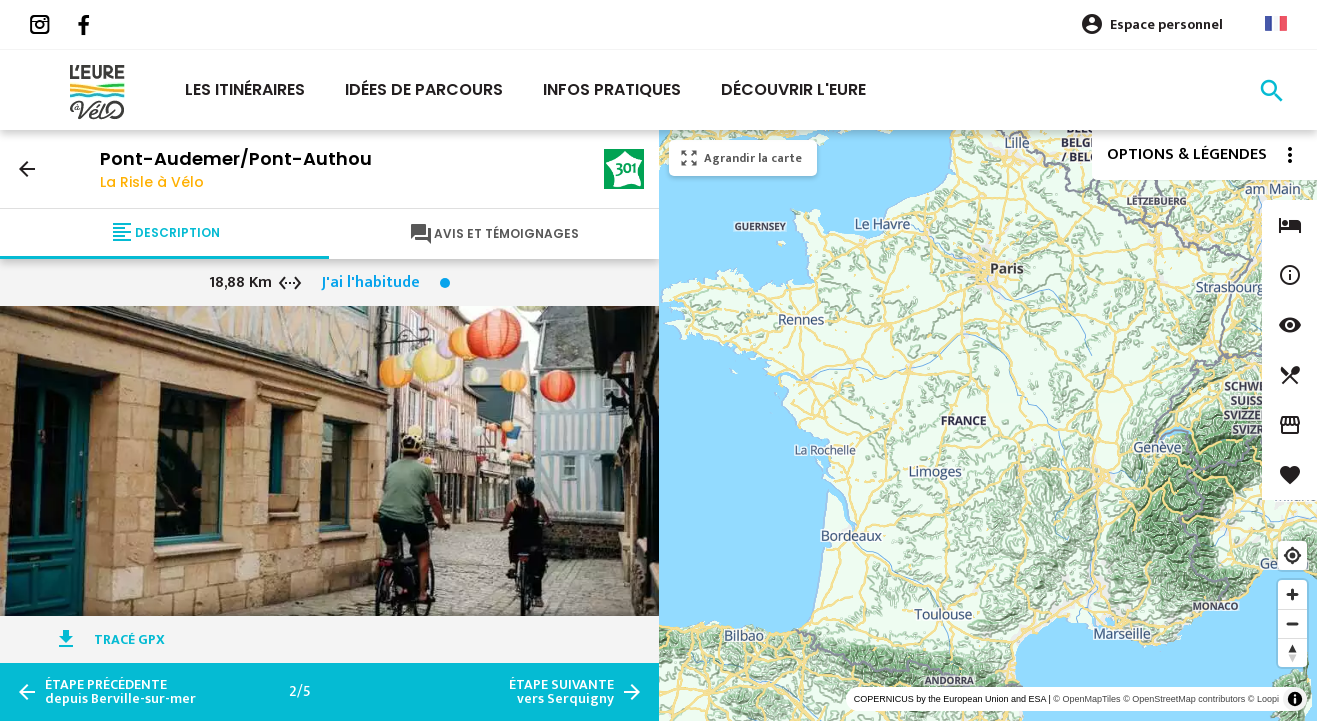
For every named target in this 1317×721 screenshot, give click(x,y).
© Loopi (1263, 699)
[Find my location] (1292, 555)
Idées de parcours (424, 89)
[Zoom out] (1292, 623)
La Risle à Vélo (152, 182)
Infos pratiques (612, 89)
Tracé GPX (129, 639)
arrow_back (27, 169)
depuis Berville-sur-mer (120, 692)
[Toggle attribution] (1295, 699)
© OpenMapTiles (1086, 699)
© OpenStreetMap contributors (1184, 699)
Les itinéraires (245, 89)
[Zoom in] (1292, 594)
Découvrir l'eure (793, 89)
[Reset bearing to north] (1292, 652)
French (1276, 23)
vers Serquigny (561, 692)
